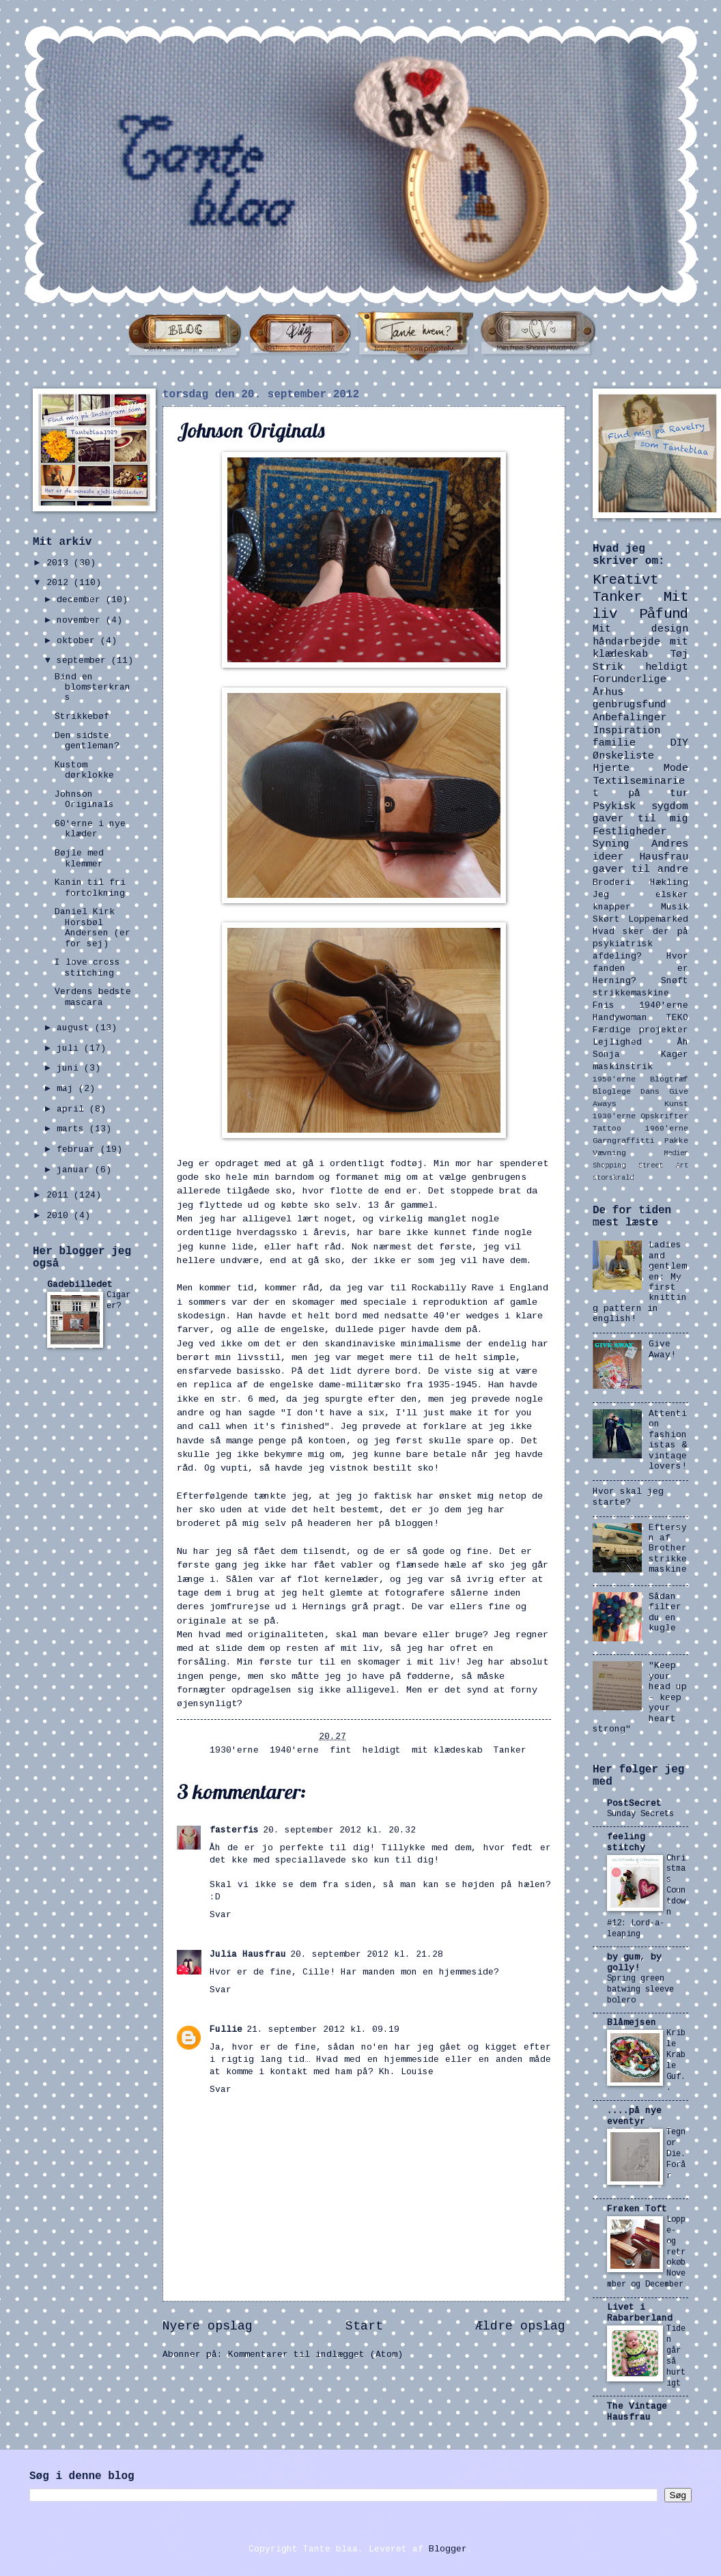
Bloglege (612, 1092)
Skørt (606, 919)
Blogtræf (669, 1080)
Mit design (640, 629)
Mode (676, 769)
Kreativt (625, 580)
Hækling (669, 882)
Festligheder (629, 832)
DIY (679, 743)
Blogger (448, 2549)
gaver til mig (640, 819)
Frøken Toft (637, 2209)
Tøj (679, 655)
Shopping (609, 1166)
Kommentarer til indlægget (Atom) (315, 2354)
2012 (60, 583)
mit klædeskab (447, 1750)
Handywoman (620, 1018)
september (84, 660)
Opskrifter (664, 1117)
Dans (650, 1092)
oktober (78, 641)
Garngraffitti (624, 1141)
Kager (674, 1054)
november (81, 620)
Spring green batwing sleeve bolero (640, 1990)
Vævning (609, 1153)
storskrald (613, 1178)
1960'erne (666, 1129)
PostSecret (634, 1803)
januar (76, 1170)
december (81, 600)
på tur (658, 794)
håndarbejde (626, 642)
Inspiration (626, 731)
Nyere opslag (207, 2327)
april (73, 1109)
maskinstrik (623, 1067)
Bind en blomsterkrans (92, 688)
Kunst (676, 1104)
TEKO (677, 1018)
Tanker (510, 1750)
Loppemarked (658, 919)
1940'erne (294, 1750)
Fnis (603, 1005)
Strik (608, 668)
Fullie (226, 2029)
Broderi (612, 882)
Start (364, 2327)
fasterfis (234, 1830)
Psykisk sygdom (640, 807)
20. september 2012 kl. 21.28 (366, 1954)
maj (68, 1089)
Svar (220, 1915)
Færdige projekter (640, 1030)
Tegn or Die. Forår (675, 2154)
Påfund (663, 615)
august (76, 1028)
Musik (674, 907)
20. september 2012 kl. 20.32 (339, 1830)
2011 (60, 1195)
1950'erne (614, 1080)
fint (341, 1750)
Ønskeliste (623, 756)
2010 (60, 1216)
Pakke (676, 1141)
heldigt (382, 1750)
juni (70, 1068)
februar (78, 1149)
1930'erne (234, 1750)
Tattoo (607, 1129)
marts (73, 1129)
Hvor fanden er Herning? (640, 969)
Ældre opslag (520, 2327)
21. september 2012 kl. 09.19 (322, 2029)
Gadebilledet (80, 1285)
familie (614, 743)
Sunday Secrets (640, 1814)
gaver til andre (640, 870)
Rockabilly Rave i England (480, 1288)
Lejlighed (617, 1042)
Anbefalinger (629, 718)
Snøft (674, 981)
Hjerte (611, 769)
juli (70, 1048)
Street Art (663, 1166)
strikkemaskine (631, 993)
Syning (611, 844)
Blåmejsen (631, 2023)
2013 (60, 563)
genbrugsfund (629, 705)
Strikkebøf (82, 716)
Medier (676, 1154)
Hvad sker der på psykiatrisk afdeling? (640, 944)
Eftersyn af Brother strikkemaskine (668, 1549)
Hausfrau (663, 857)
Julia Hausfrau (248, 1954)
